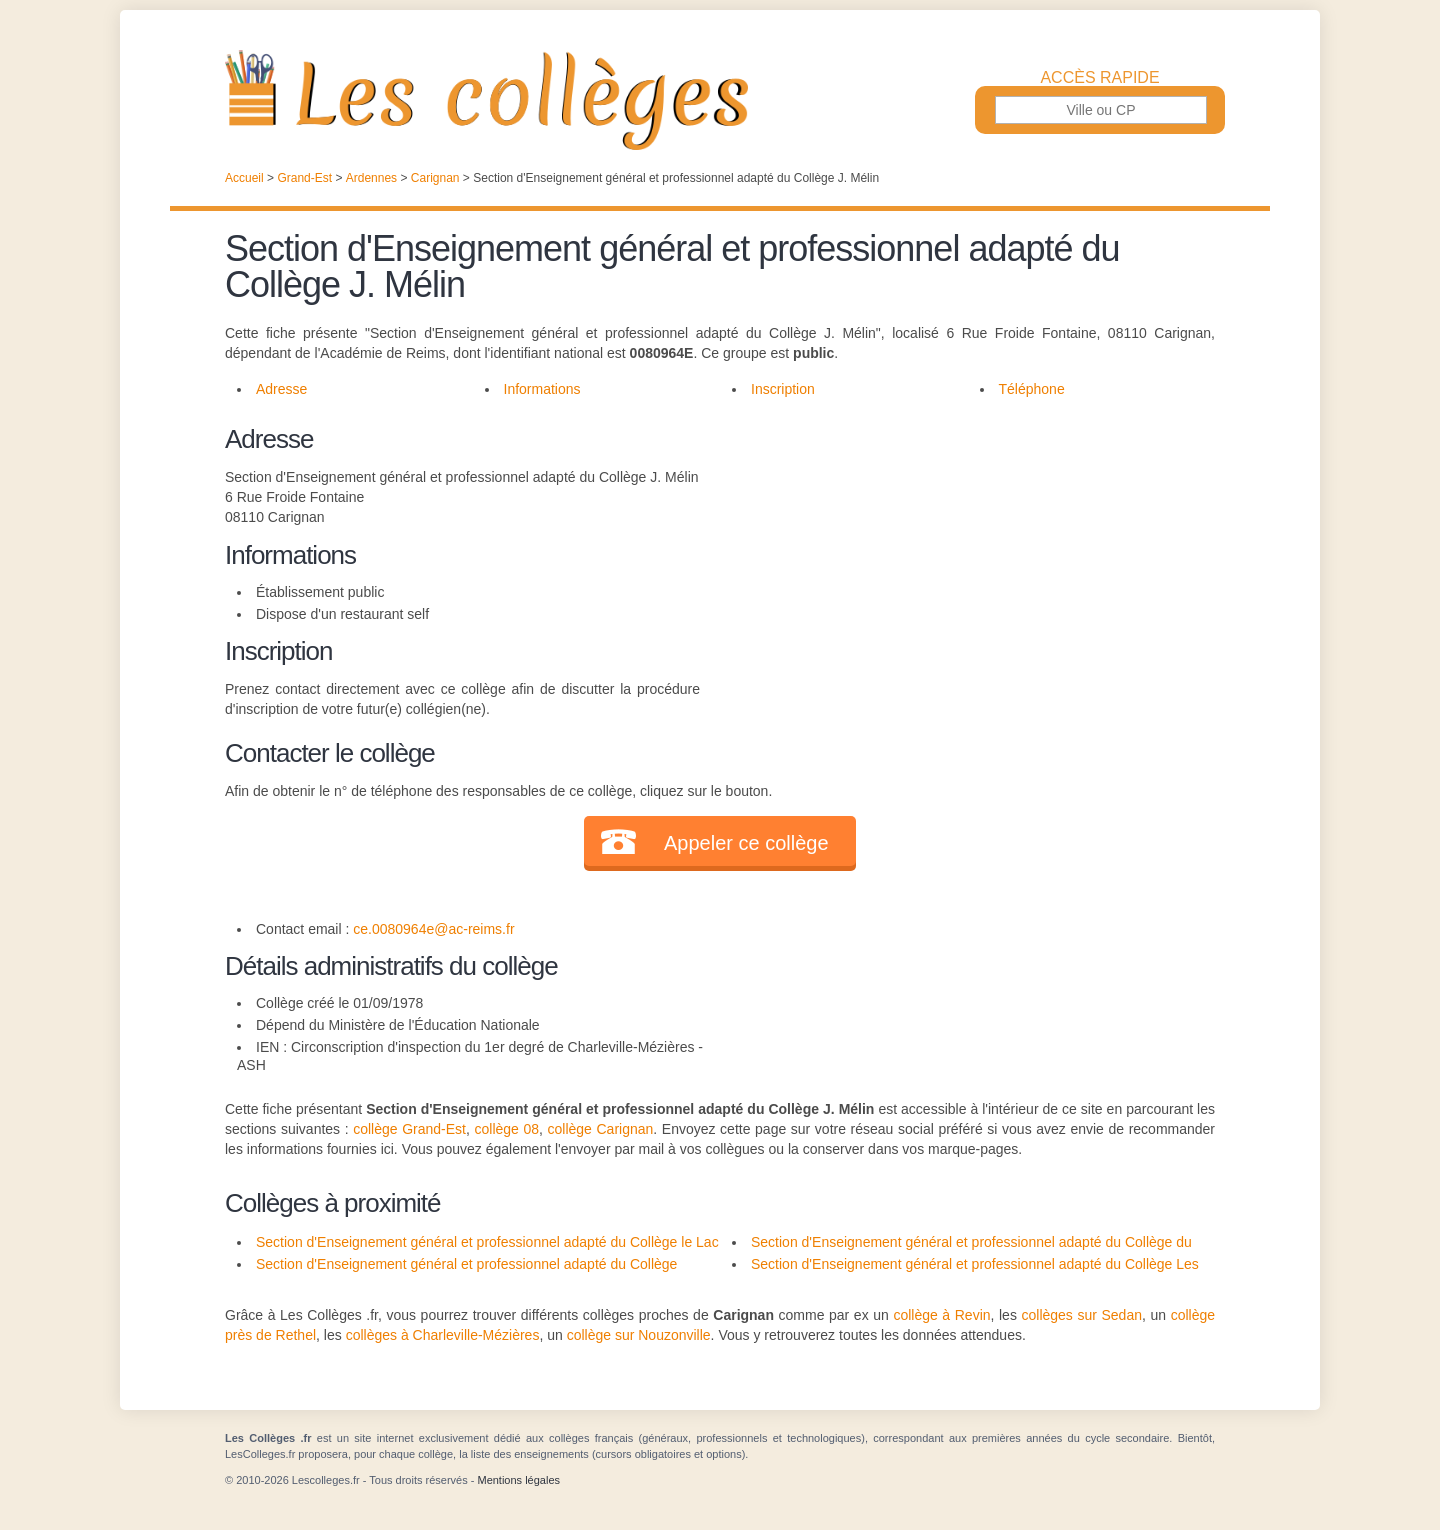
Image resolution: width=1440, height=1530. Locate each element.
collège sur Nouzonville (639, 1335)
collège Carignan (601, 1129)
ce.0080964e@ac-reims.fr (433, 929)
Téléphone (1032, 389)
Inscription (783, 389)
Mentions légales (518, 1480)
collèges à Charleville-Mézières (443, 1335)
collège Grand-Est (409, 1129)
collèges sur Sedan (1082, 1315)
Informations (542, 389)
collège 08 (506, 1129)
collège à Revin (941, 1315)
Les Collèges (720, 100)
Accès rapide (1099, 78)
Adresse (281, 389)
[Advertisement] (958, 560)
